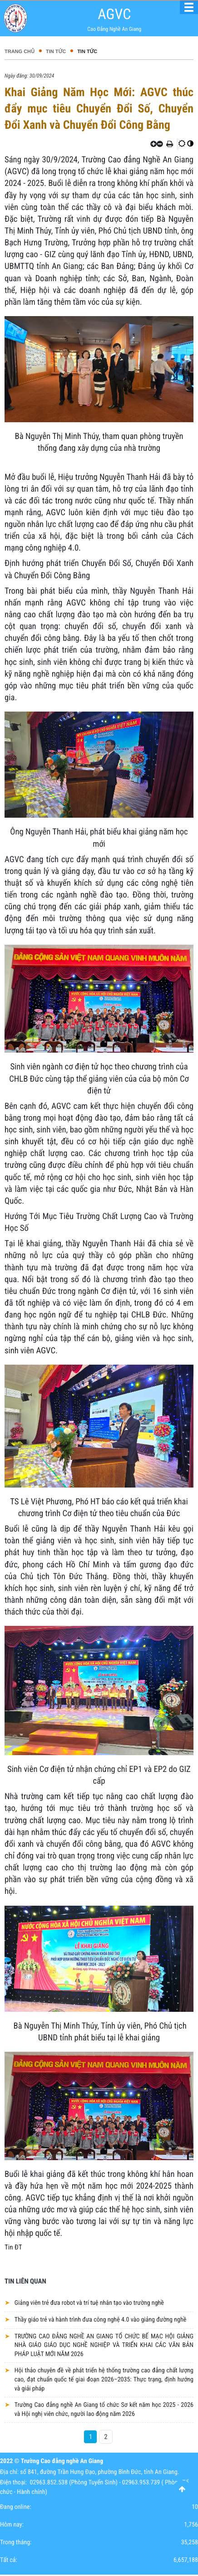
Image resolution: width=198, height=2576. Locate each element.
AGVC (114, 14)
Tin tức (56, 51)
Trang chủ (20, 51)
